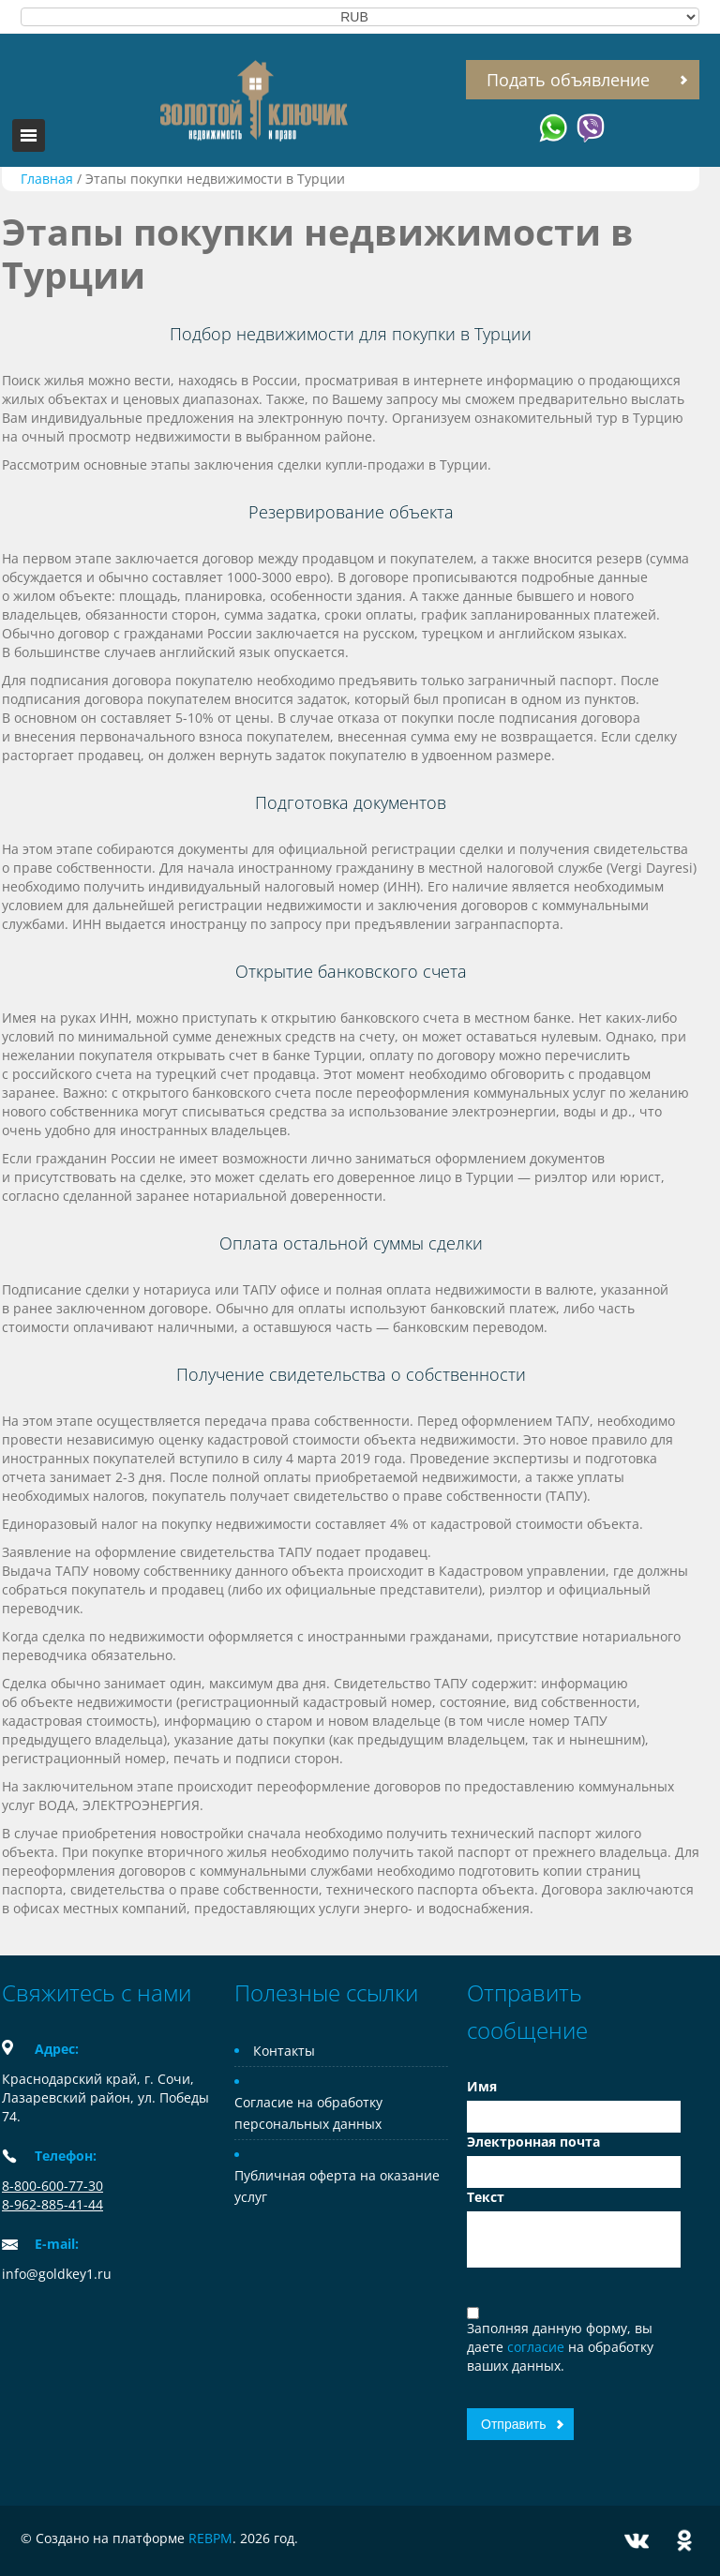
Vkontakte (636, 2541)
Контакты (284, 2050)
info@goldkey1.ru (57, 2274)
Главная (47, 178)
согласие (537, 2347)
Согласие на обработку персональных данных (308, 2113)
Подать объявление (568, 79)
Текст (485, 2197)
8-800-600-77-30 (52, 2185)
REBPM (210, 2538)
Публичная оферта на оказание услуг (337, 2186)
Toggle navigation (28, 135)
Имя (482, 2086)
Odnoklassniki (684, 2541)
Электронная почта (533, 2141)
